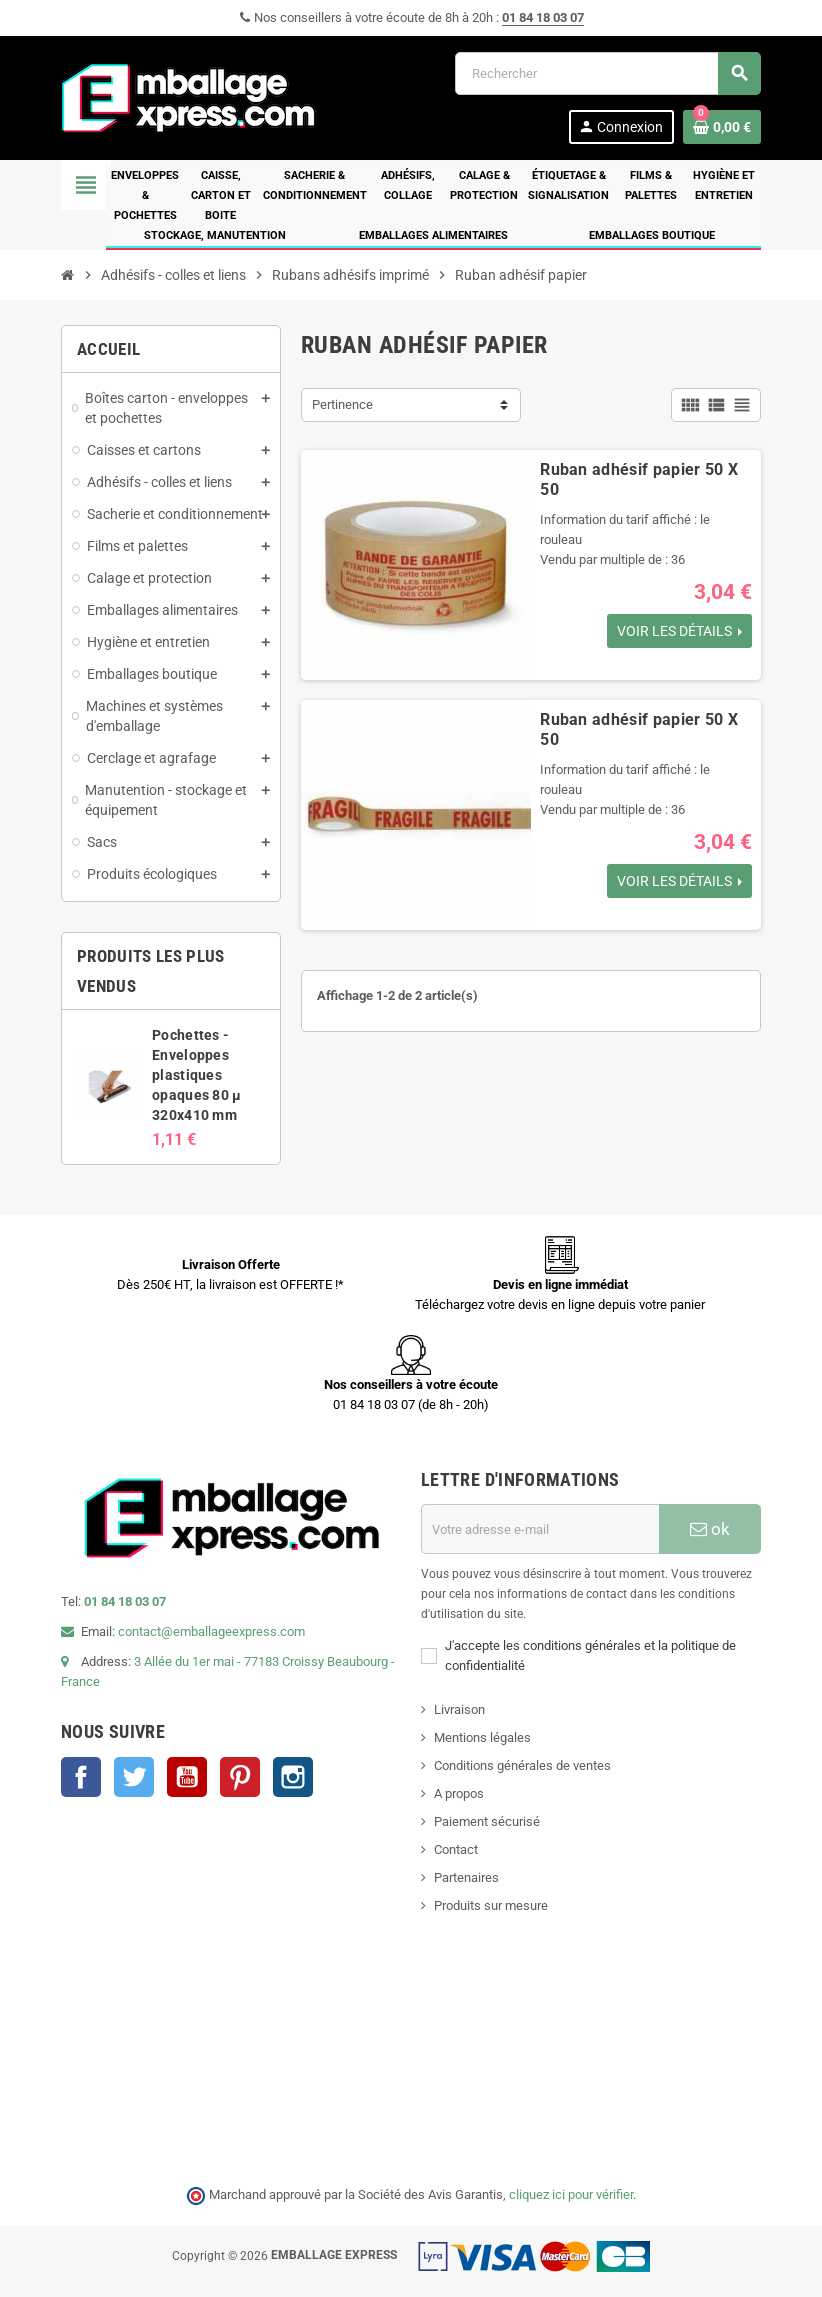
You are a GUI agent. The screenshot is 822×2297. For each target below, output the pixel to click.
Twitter (134, 1777)
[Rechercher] (607, 73)
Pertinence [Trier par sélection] (342, 404)
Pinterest (240, 1777)
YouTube (187, 1777)
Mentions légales (482, 1737)
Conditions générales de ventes (522, 1765)
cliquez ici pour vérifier (571, 2194)
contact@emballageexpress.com (211, 1631)
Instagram (293, 1777)
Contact (456, 1849)
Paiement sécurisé (487, 1821)
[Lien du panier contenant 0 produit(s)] (722, 127)
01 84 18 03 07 (543, 17)
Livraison (459, 1709)
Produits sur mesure (491, 1905)
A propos (459, 1793)
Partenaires (466, 1877)
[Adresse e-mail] (540, 1529)
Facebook (81, 1777)
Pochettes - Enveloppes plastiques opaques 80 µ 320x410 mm (196, 1075)
